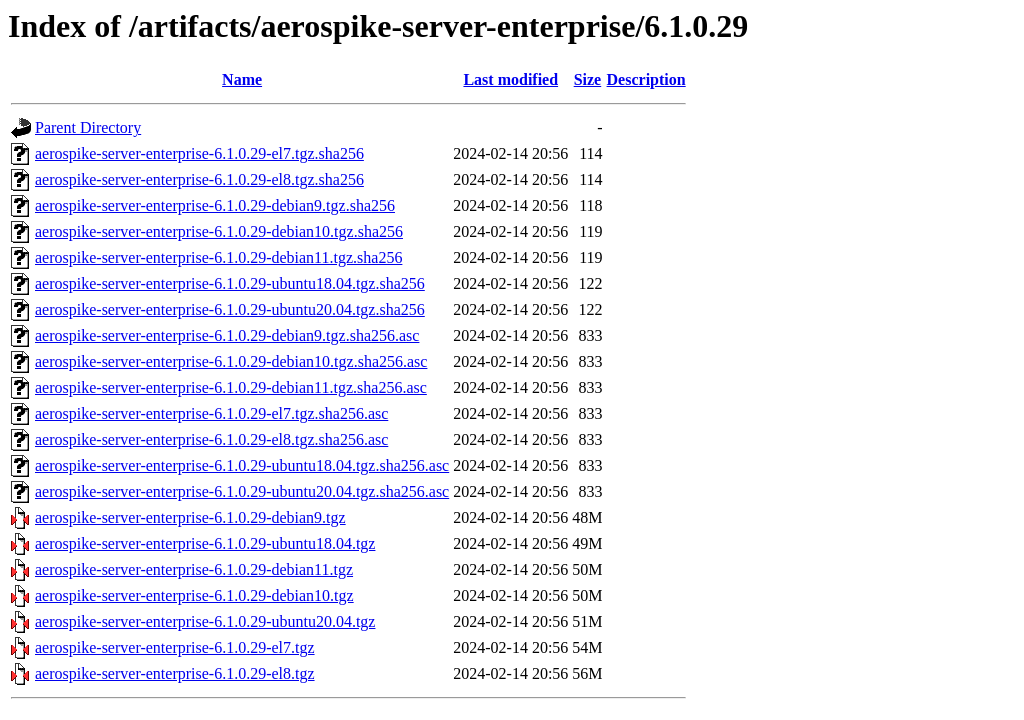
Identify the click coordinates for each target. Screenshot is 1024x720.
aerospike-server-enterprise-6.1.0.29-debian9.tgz (190, 517)
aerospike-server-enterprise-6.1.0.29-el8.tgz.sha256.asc (211, 439)
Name (242, 79)
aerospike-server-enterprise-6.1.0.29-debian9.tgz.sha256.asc (227, 335)
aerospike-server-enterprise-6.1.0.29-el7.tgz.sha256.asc (211, 413)
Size (588, 79)
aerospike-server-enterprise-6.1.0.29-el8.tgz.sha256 (199, 179)
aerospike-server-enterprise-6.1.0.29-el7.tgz (175, 647)
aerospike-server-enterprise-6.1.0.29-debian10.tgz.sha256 (219, 231)
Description (646, 79)
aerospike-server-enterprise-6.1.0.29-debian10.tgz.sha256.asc (231, 361)
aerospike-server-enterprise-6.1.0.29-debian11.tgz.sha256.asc (231, 387)
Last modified (510, 79)
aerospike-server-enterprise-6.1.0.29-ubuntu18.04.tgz (205, 543)
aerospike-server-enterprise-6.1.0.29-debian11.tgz (194, 569)
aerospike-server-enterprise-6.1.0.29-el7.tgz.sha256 (199, 153)
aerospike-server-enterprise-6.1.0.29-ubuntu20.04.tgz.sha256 (230, 309)
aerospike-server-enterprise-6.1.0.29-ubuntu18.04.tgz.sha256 (230, 283)
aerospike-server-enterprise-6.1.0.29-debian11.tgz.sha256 (218, 257)
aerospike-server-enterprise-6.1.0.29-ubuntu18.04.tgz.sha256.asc (242, 465)
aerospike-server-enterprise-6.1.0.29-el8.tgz (175, 673)
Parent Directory (88, 127)
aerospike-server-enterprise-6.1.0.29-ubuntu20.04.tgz (205, 621)
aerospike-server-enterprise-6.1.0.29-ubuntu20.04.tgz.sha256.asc (242, 491)
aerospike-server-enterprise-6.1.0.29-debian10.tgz (194, 595)
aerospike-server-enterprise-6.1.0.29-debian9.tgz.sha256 (215, 205)
